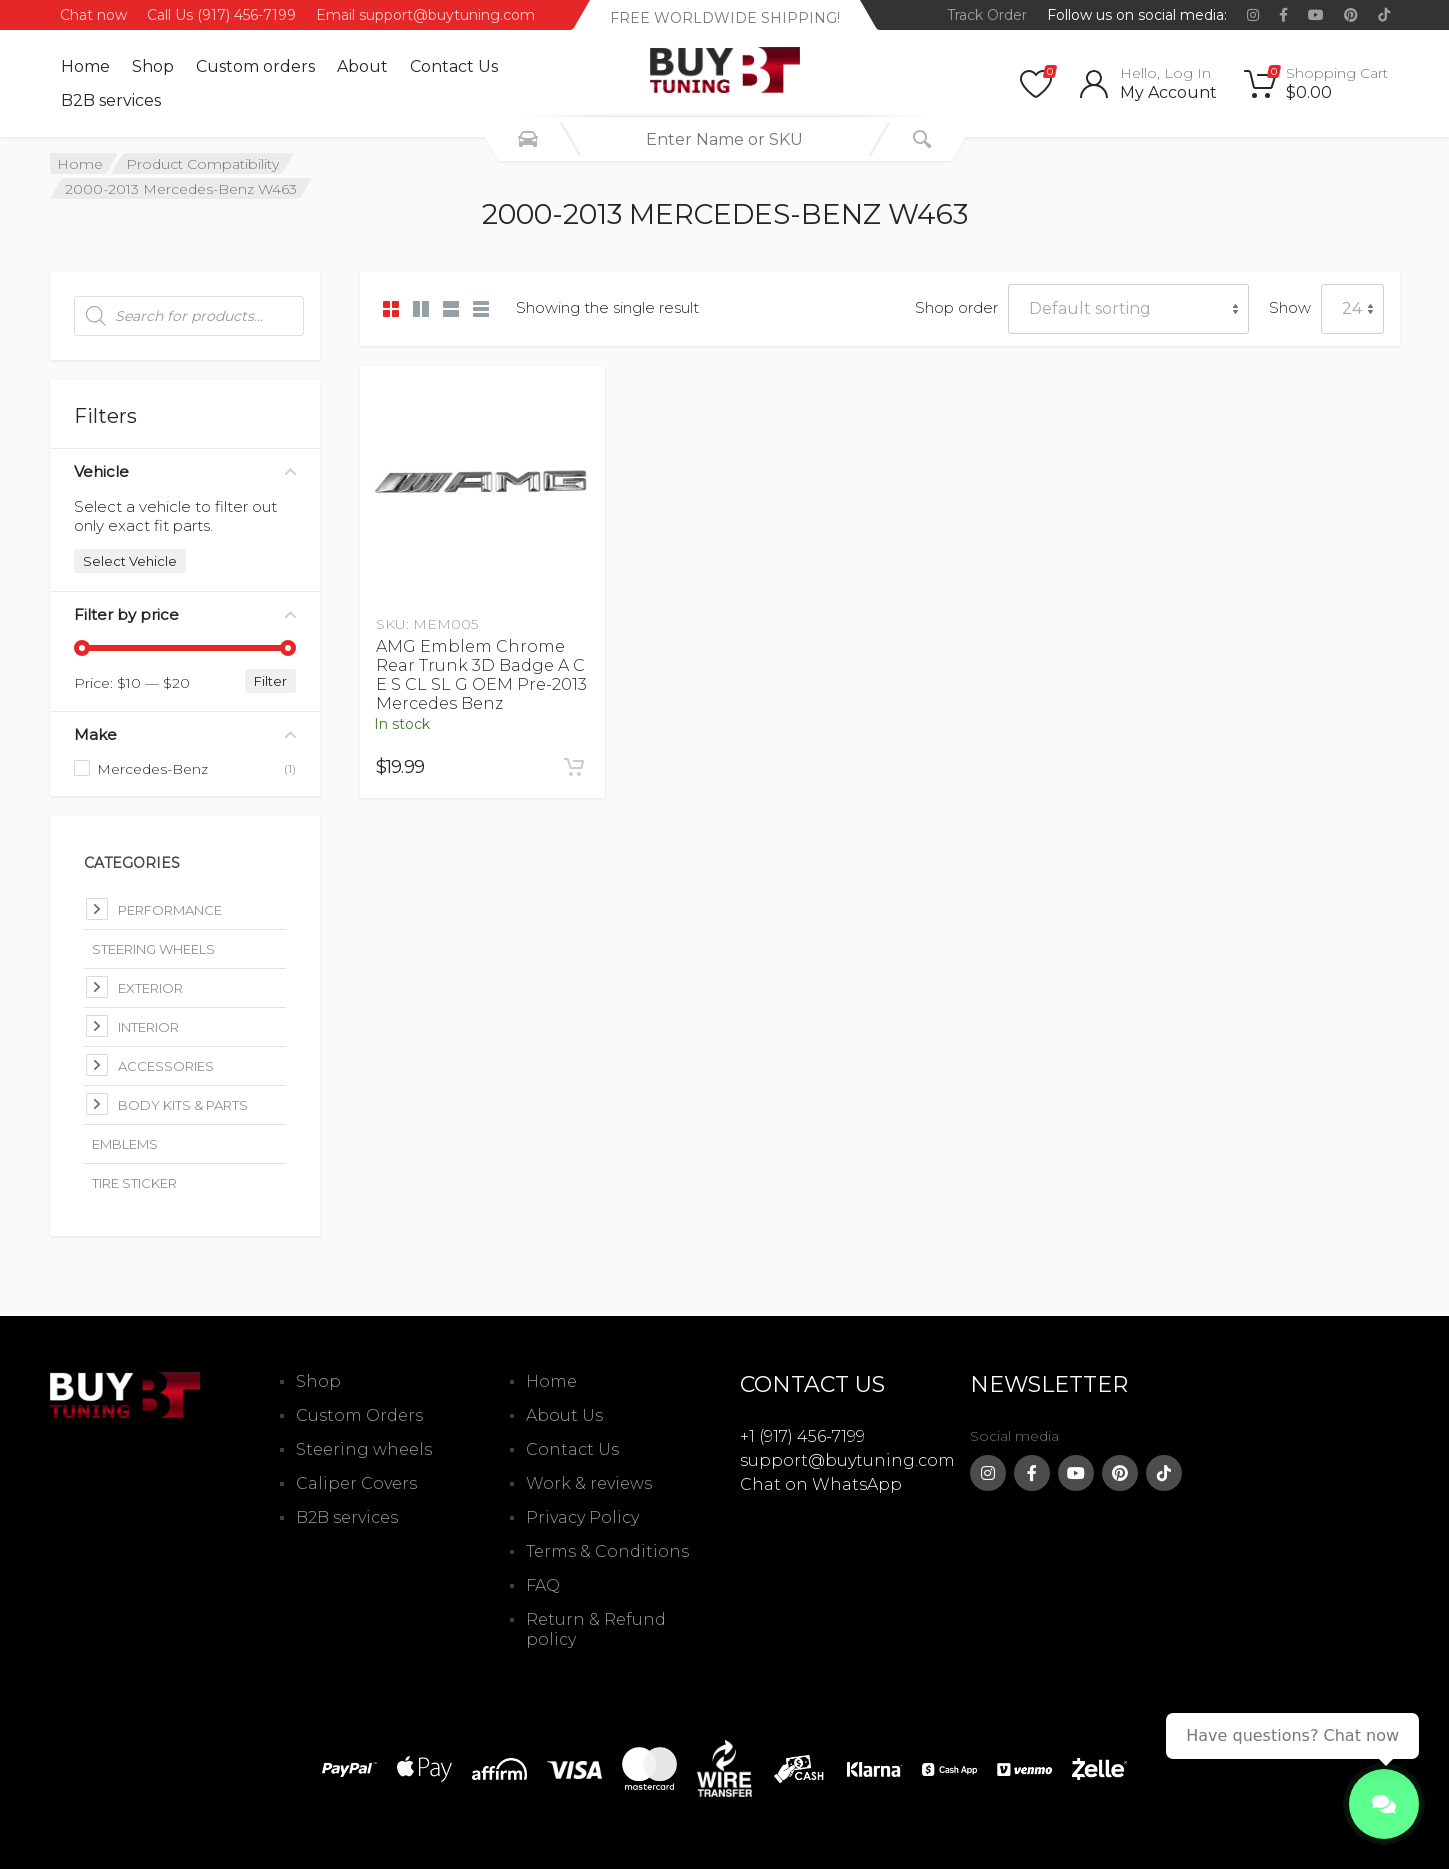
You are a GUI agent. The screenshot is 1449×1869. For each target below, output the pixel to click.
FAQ (543, 1585)
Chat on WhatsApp (821, 1484)
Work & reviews (589, 1483)
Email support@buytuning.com (425, 15)
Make (185, 734)
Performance (170, 910)
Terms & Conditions (607, 1551)
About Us (564, 1415)
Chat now (93, 15)
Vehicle (185, 471)
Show (1290, 307)
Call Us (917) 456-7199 (221, 15)
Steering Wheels (153, 949)
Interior (148, 1027)
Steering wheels (364, 1449)
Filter (270, 681)
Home (85, 66)
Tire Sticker (134, 1183)
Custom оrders (255, 66)
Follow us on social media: (1137, 15)
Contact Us (454, 66)
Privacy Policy (582, 1517)
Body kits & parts (183, 1105)
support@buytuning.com (847, 1460)
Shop (153, 66)
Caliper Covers (356, 1483)
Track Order (987, 15)
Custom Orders (359, 1415)
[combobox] (725, 139)
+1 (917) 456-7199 (802, 1436)
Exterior (150, 988)
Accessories (166, 1066)
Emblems (125, 1144)
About (362, 66)
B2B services (111, 100)
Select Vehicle (130, 561)
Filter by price (185, 614)
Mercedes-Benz (152, 769)
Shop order (956, 307)
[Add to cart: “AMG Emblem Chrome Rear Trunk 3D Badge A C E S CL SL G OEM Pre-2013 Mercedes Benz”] (574, 767)
